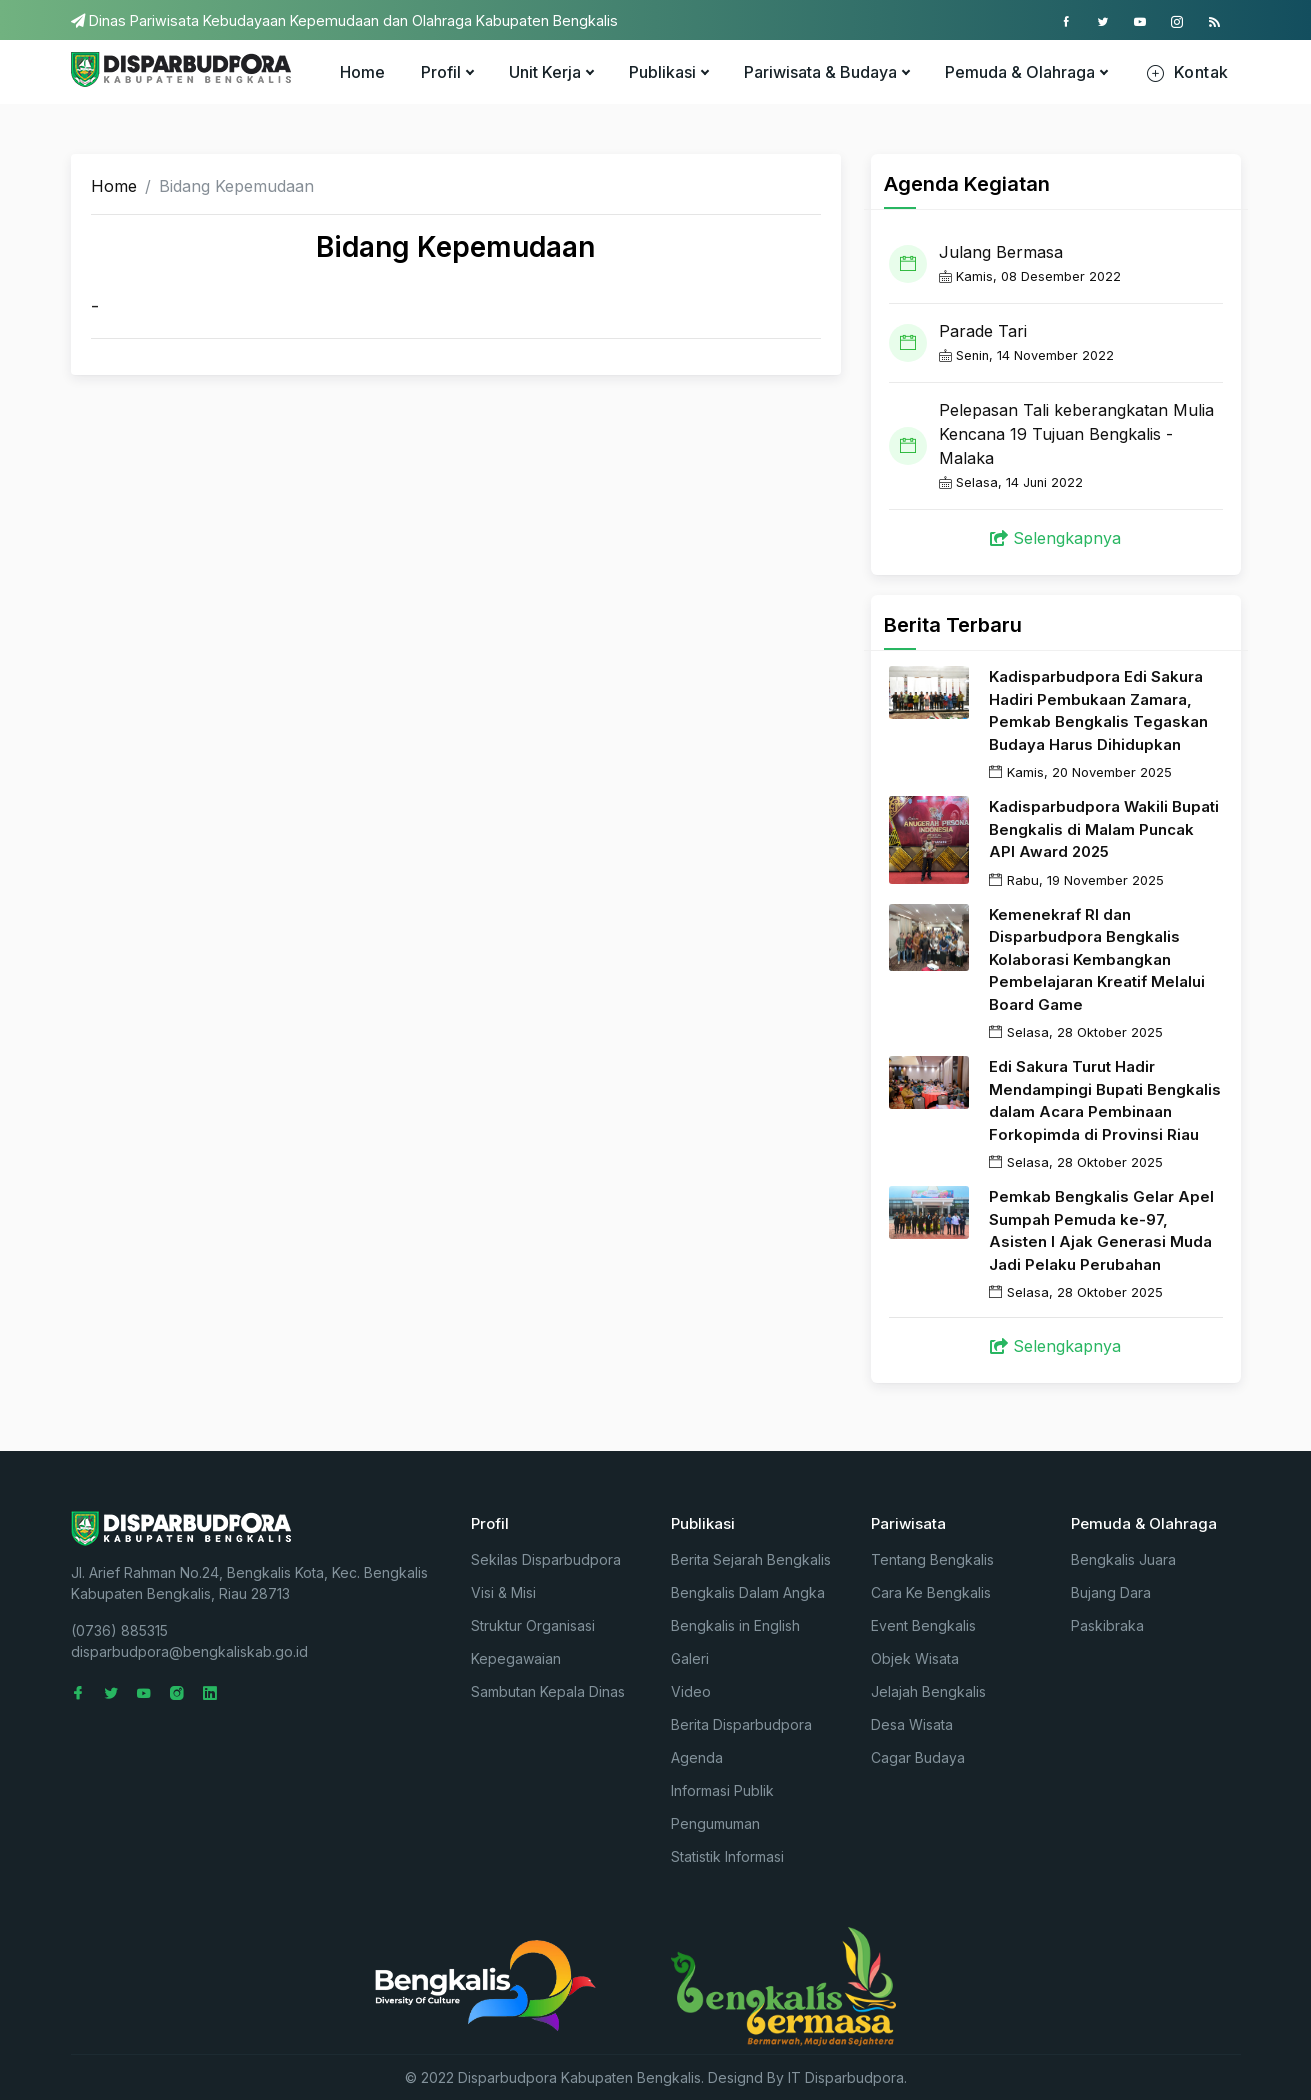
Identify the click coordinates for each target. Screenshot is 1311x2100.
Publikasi (668, 72)
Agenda (697, 1757)
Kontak (1187, 72)
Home (362, 72)
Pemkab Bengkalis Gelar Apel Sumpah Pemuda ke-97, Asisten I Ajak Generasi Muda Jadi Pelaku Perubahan (1101, 1230)
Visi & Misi (503, 1592)
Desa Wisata (912, 1724)
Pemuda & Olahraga (1026, 72)
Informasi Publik (722, 1790)
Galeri (690, 1658)
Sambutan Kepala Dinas (548, 1691)
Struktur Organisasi (533, 1625)
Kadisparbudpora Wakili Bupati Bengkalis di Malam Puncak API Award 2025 (1104, 829)
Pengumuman (715, 1823)
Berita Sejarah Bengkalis (751, 1559)
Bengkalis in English (735, 1625)
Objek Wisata (915, 1658)
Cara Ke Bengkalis (931, 1592)
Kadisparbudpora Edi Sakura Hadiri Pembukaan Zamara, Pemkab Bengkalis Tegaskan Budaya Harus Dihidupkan (1098, 710)
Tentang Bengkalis (932, 1559)
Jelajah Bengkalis (928, 1691)
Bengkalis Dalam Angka (748, 1592)
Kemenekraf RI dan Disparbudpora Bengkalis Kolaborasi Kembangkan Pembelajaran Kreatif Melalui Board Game (1097, 959)
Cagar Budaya (918, 1757)
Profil (447, 72)
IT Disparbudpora (846, 2077)
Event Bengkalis (923, 1625)
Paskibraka (1107, 1625)
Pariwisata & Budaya (826, 72)
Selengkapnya (1055, 538)
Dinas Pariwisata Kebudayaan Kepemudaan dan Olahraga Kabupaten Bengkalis (344, 20)
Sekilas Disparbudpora (546, 1559)
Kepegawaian (516, 1658)
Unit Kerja (551, 72)
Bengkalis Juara (1123, 1559)
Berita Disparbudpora (741, 1724)
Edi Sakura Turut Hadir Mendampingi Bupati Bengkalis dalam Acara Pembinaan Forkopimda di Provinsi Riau (1105, 1100)
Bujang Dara (1111, 1592)
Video (691, 1691)
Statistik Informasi (727, 1856)
